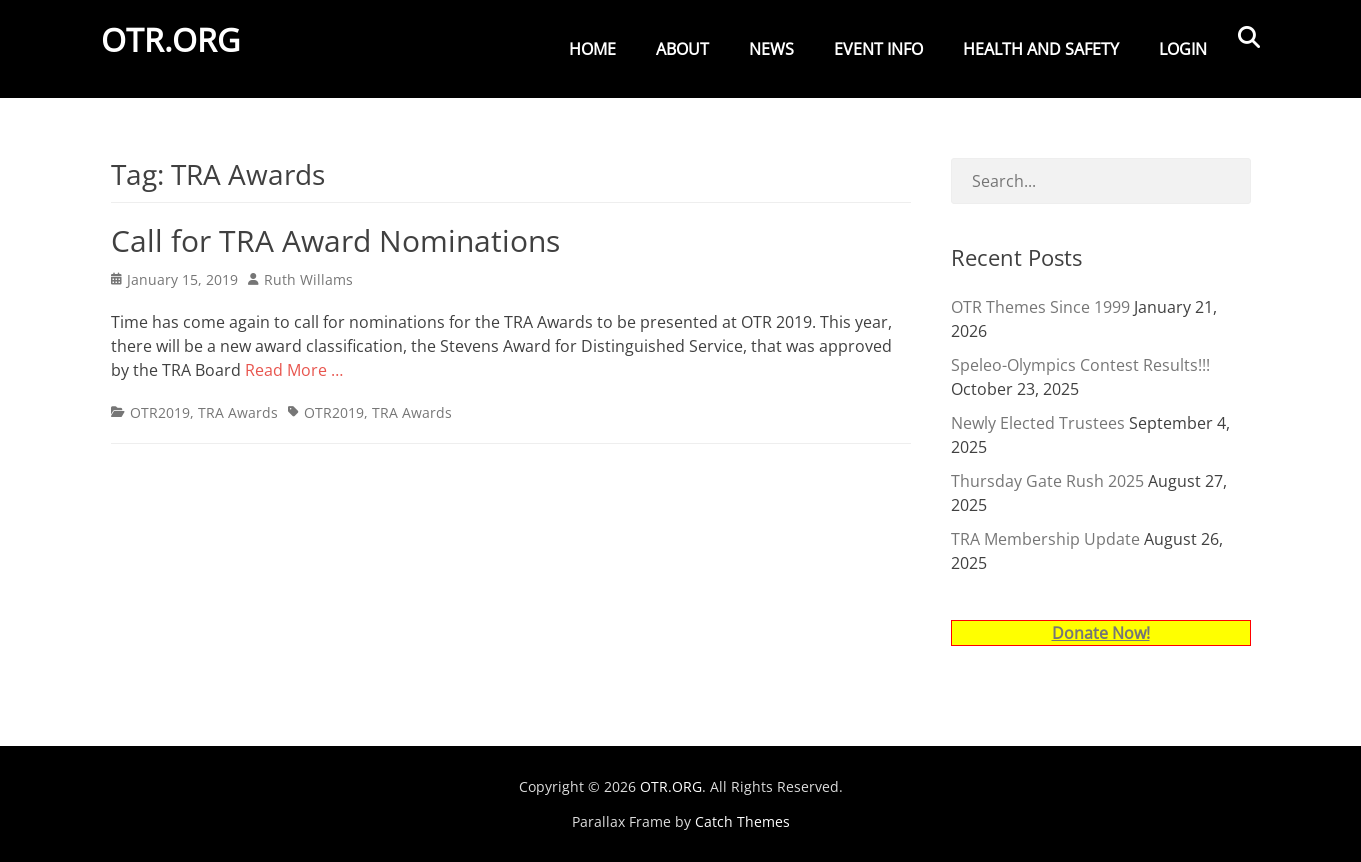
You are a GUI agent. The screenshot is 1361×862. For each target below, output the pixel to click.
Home (592, 49)
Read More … (294, 370)
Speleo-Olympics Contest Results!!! (1080, 365)
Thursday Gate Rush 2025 (1047, 481)
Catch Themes (742, 821)
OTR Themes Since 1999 (1040, 307)
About (682, 49)
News (771, 49)
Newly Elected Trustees (1038, 423)
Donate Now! (1101, 633)
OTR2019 (160, 412)
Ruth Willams (308, 279)
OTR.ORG (180, 53)
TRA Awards (238, 412)
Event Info (878, 49)
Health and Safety (1041, 49)
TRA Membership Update (1045, 539)
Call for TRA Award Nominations (335, 240)
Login (1183, 49)
